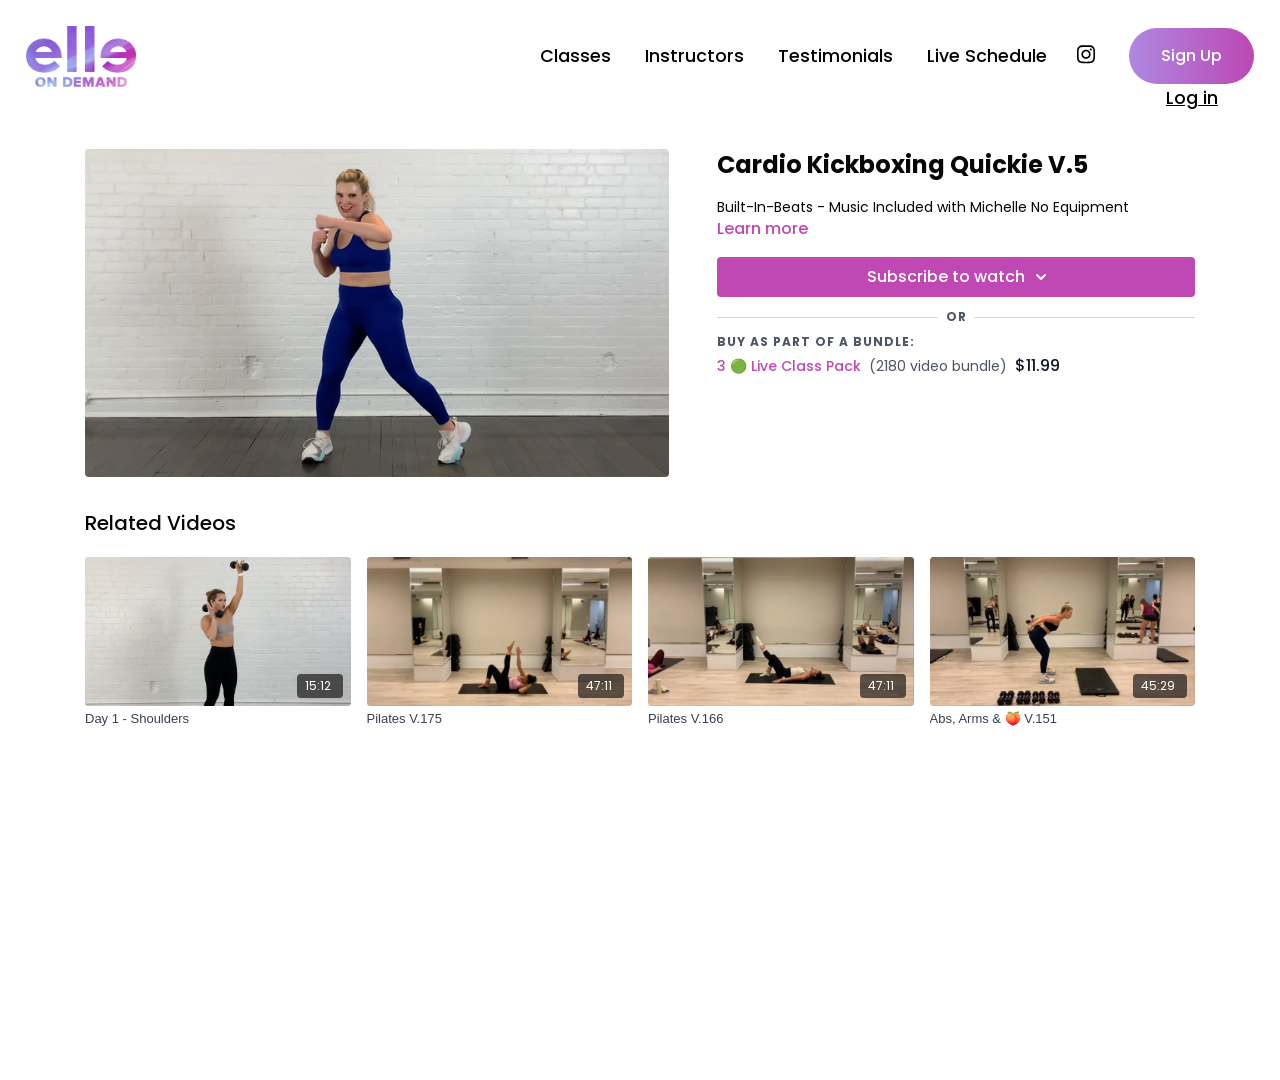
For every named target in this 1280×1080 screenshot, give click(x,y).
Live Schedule (987, 56)
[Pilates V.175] (500, 719)
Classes (575, 56)
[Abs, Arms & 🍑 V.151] (1063, 719)
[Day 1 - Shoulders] (218, 719)
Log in (1192, 98)
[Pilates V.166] (781, 719)
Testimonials (835, 56)
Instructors (694, 56)
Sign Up (1191, 55)
